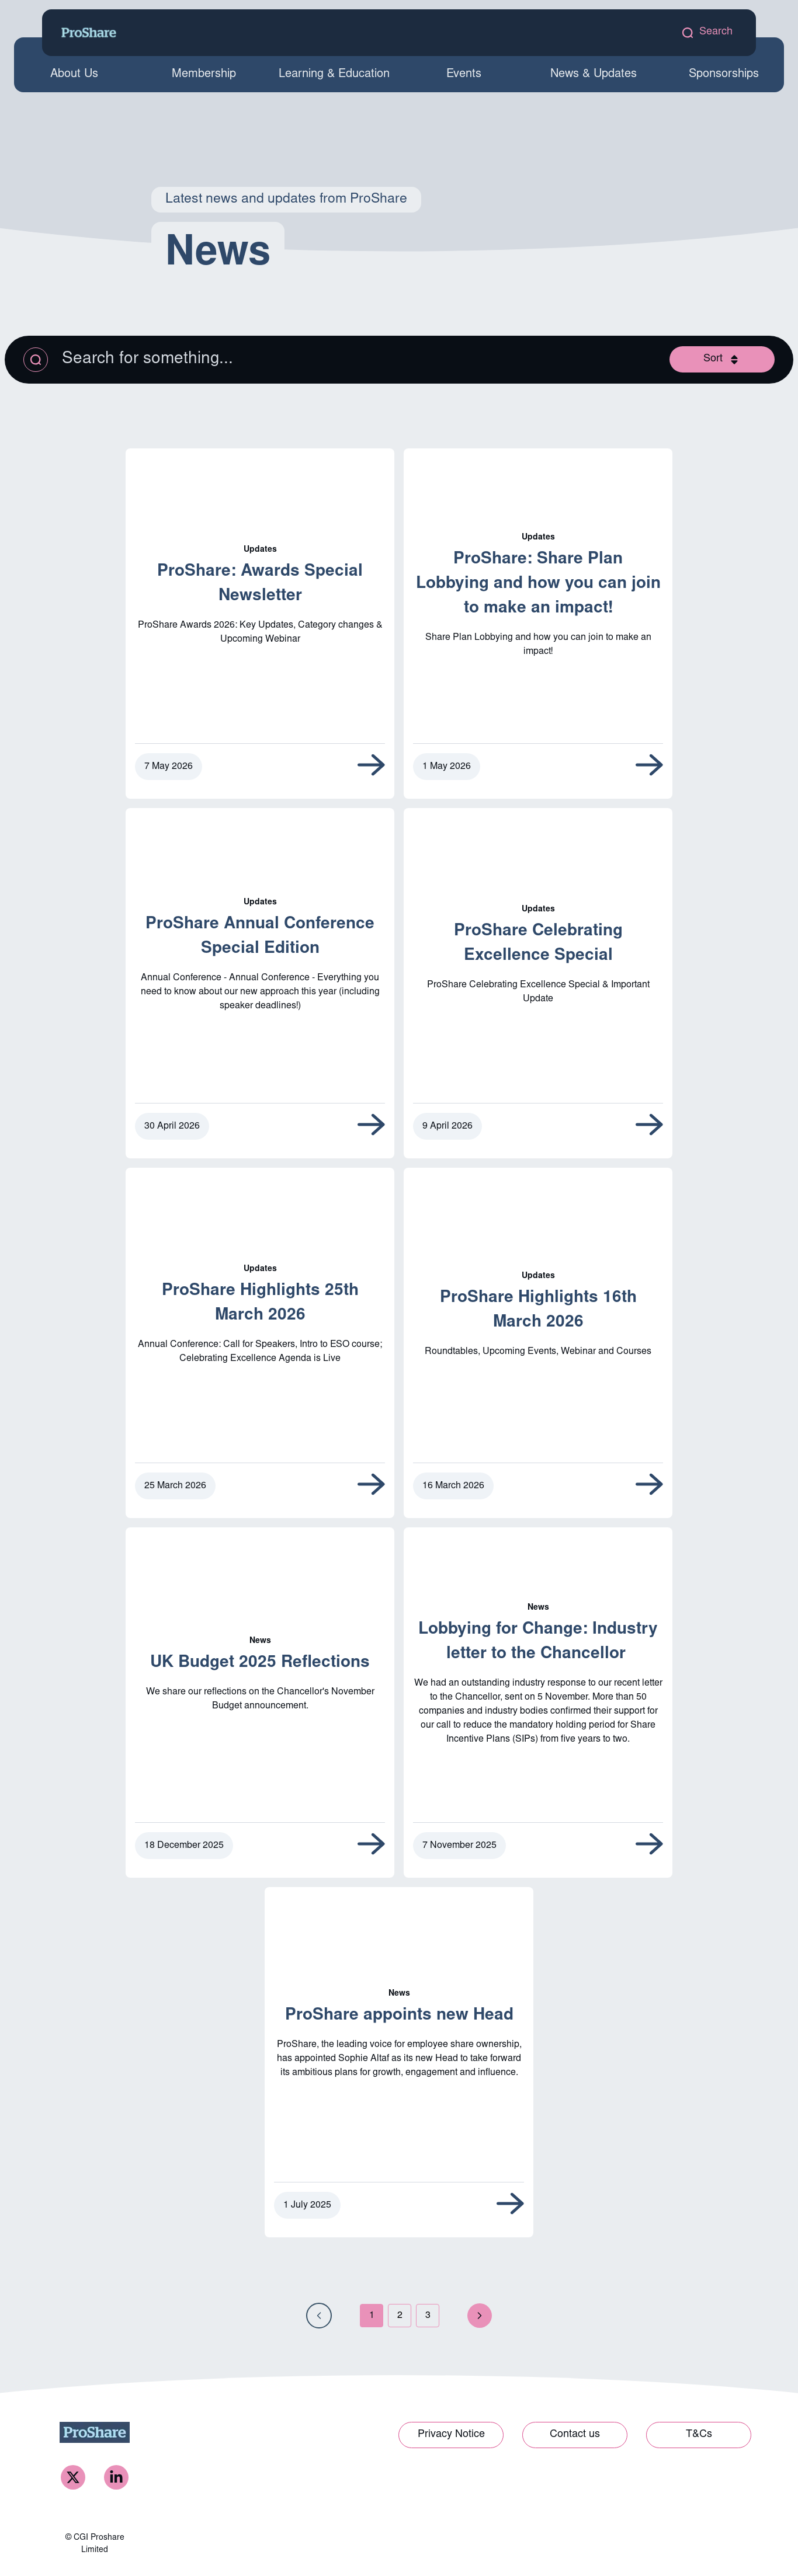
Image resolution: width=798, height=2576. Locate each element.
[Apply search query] (35, 359)
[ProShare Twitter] (73, 2478)
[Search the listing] (223, 359)
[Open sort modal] (722, 359)
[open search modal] (706, 32)
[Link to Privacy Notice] (451, 2435)
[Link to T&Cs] (698, 2435)
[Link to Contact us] (574, 2435)
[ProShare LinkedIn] (116, 2478)
